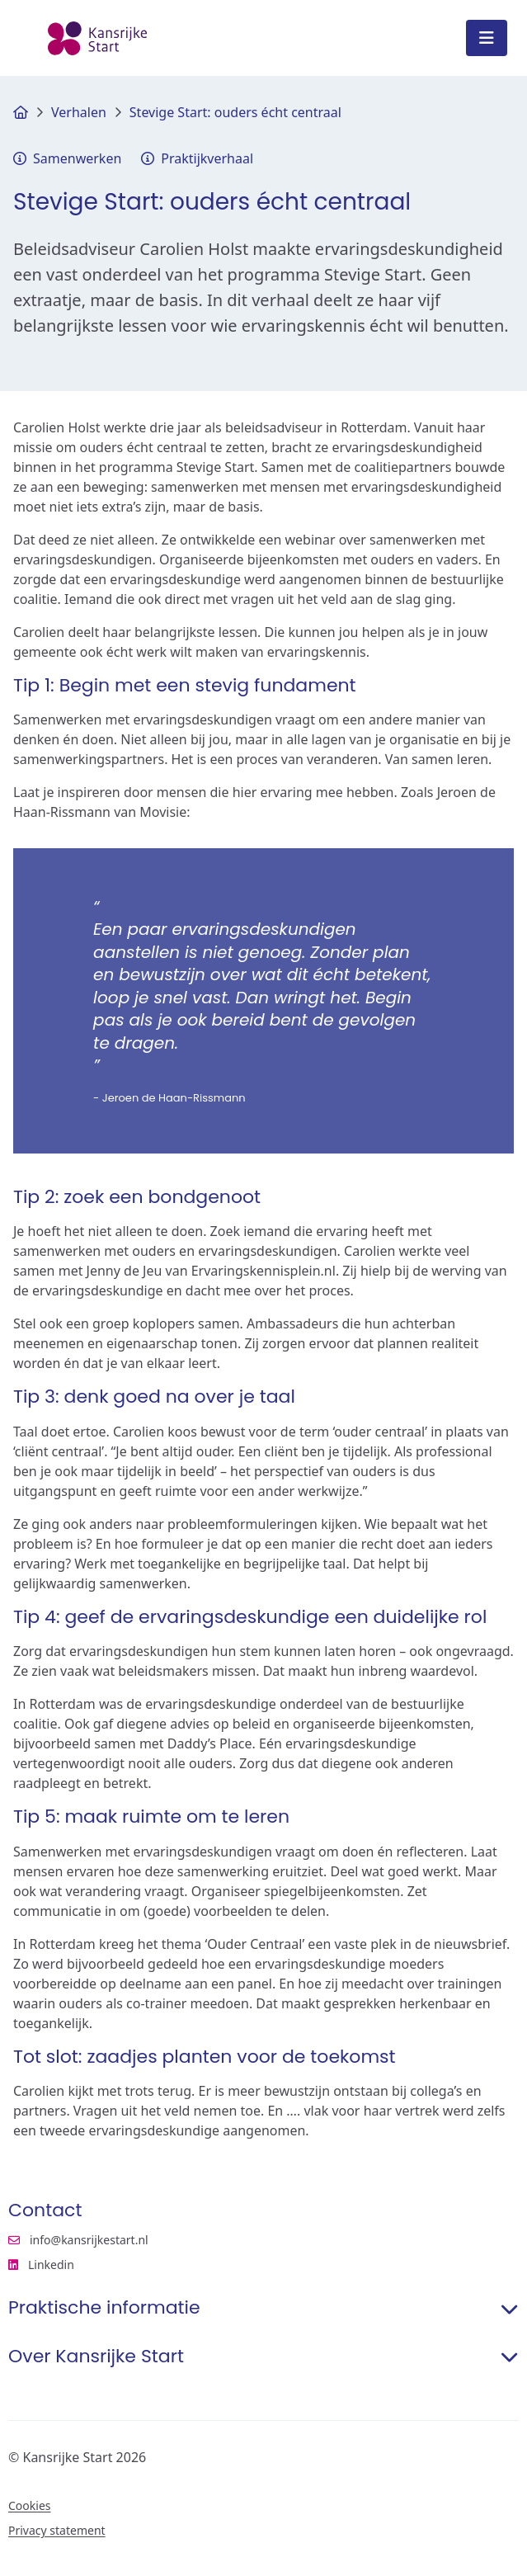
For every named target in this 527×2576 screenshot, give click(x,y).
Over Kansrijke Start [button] (263, 2356)
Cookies (29, 2506)
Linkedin (117, 2265)
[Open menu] (486, 38)
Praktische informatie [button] (263, 2308)
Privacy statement (57, 2530)
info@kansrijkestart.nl (78, 2240)
